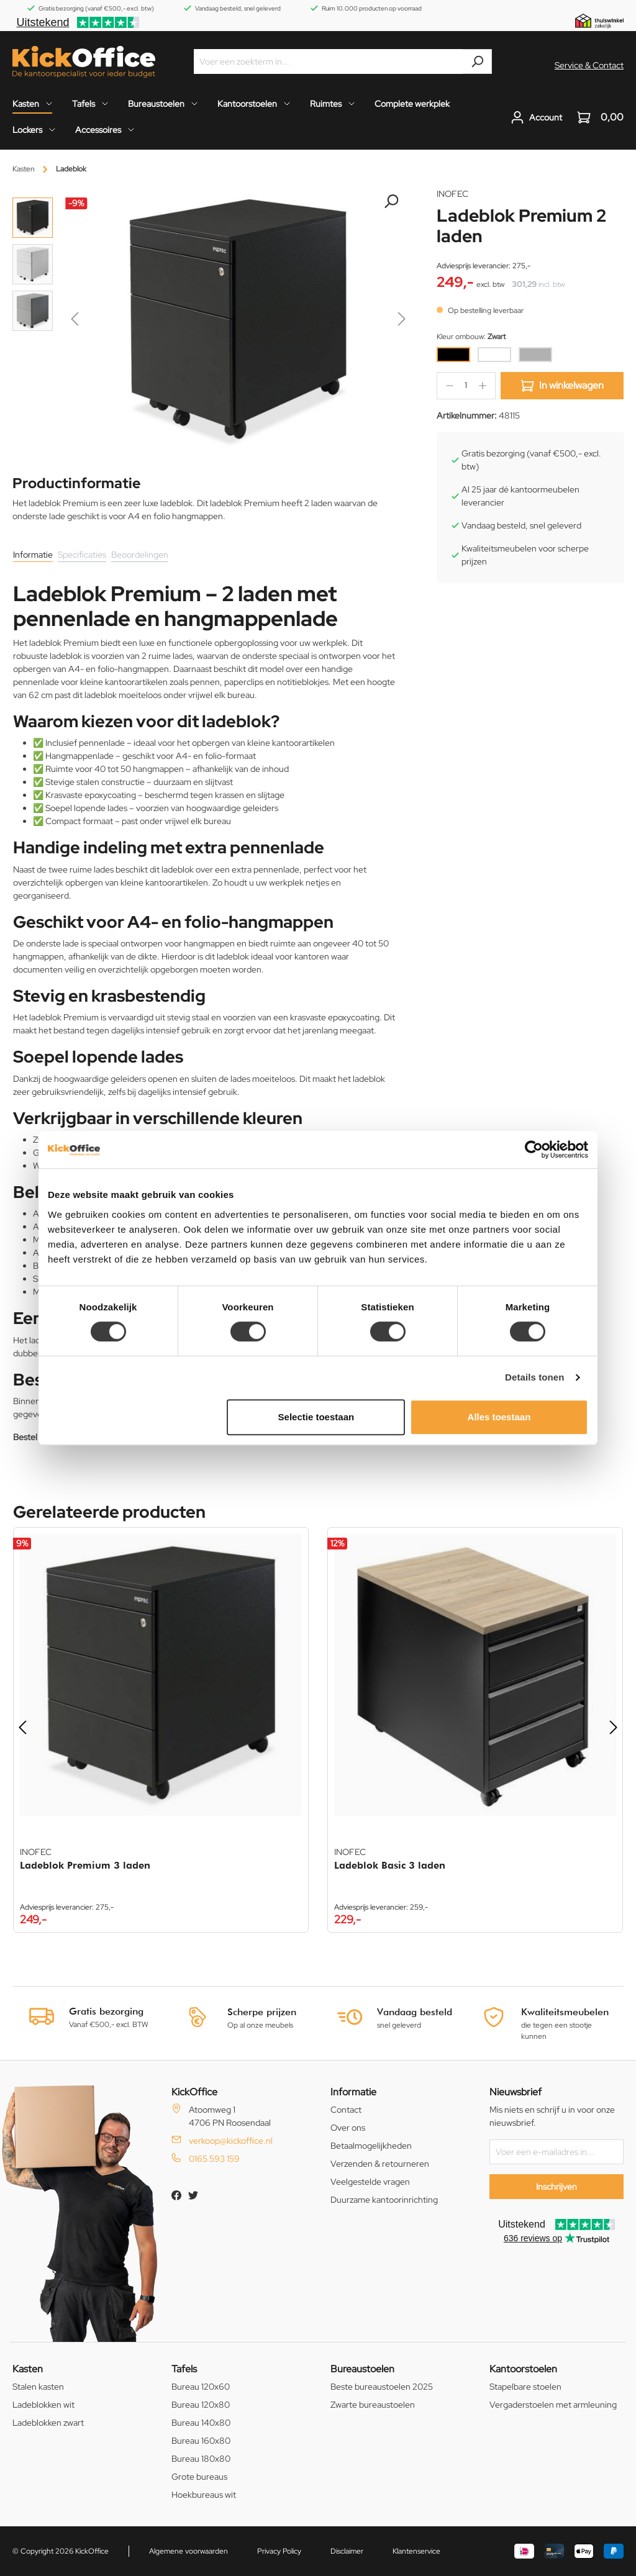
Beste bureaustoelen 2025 (381, 2386)
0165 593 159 (214, 2158)
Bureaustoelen (362, 2368)
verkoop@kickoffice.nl (231, 2140)
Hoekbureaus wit (203, 2494)
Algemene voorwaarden (188, 2551)
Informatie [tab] (33, 554)
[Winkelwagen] (597, 117)
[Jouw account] (536, 117)
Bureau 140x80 (200, 2422)
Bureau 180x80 (200, 2458)
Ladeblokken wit (43, 2404)
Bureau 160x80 (200, 2440)
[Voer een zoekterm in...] (328, 61)
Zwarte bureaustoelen (372, 2404)
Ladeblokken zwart (48, 2422)
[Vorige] (74, 321)
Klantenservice (416, 2551)
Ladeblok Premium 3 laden (85, 1865)
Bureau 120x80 (200, 2404)
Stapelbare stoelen (525, 2386)
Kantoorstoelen (523, 2368)
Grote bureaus (199, 2476)
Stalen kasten (38, 2386)
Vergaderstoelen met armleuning (553, 2404)
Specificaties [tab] (82, 554)
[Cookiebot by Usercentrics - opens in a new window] (533, 1149)
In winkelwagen (562, 385)
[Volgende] (402, 321)
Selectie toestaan (316, 1417)
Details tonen (534, 1377)
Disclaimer (346, 2551)
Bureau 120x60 (200, 2386)
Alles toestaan (499, 1417)
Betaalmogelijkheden (371, 2145)
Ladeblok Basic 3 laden (389, 1865)
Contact (345, 2109)
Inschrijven (556, 2186)
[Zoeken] (477, 61)
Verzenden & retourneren (379, 2163)
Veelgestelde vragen (370, 2181)
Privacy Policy (279, 2551)
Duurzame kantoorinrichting (384, 2199)
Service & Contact (589, 65)
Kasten (27, 2368)
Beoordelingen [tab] (139, 554)
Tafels (184, 2368)
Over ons (347, 2127)
